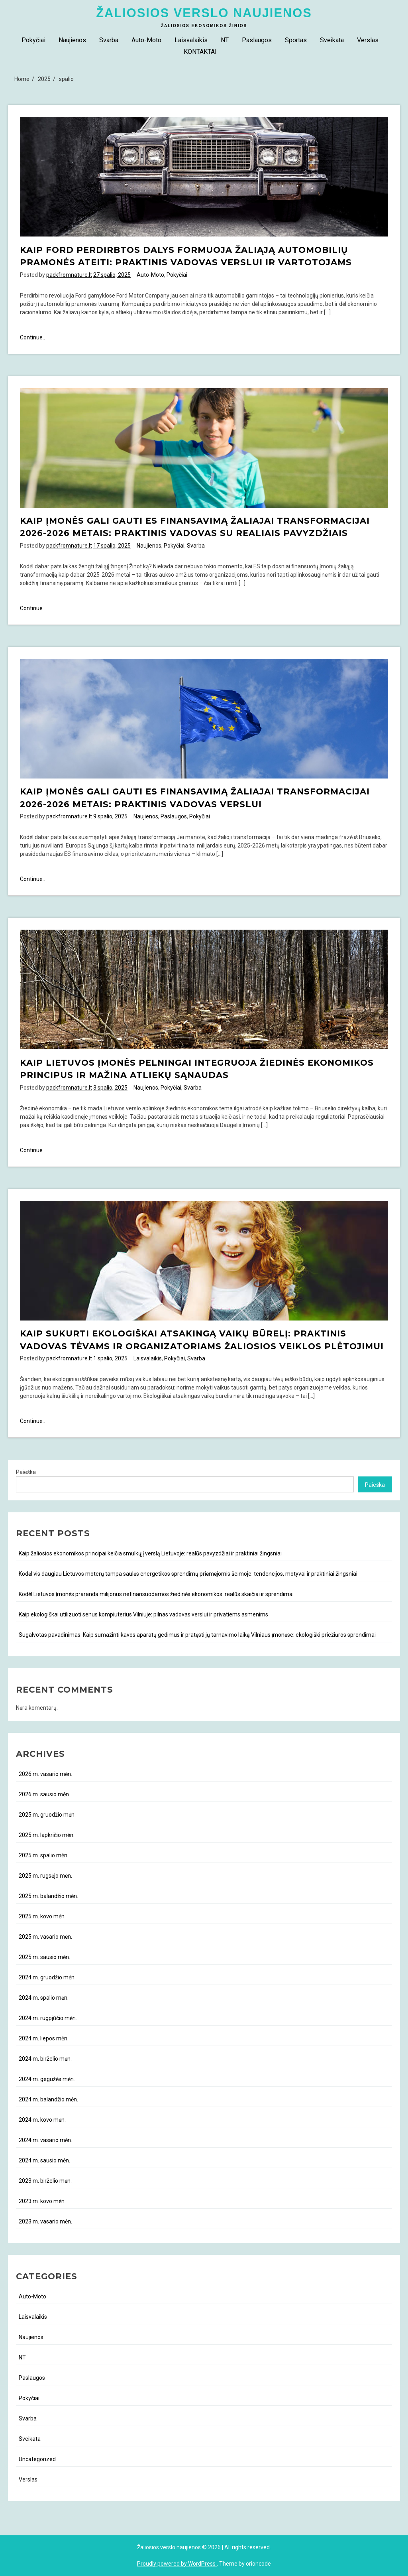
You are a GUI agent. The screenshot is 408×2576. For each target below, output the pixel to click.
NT (225, 40)
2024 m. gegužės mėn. (47, 2079)
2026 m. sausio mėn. (44, 1794)
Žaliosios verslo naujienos (204, 13)
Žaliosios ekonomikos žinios (204, 26)
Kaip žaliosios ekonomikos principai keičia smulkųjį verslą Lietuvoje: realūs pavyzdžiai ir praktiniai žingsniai (150, 1553)
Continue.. (32, 337)
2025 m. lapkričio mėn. (47, 1835)
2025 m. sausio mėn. (44, 1957)
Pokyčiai (33, 40)
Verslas (368, 40)
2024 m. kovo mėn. (42, 2120)
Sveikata (332, 40)
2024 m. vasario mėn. (45, 2140)
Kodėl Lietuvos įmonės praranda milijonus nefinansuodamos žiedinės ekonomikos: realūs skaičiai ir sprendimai (156, 1594)
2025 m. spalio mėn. (44, 1855)
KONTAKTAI (200, 51)
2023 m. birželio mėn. (45, 2181)
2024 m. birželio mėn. (45, 2059)
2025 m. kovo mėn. (42, 1916)
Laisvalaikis (191, 40)
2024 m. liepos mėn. (44, 2038)
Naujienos (72, 40)
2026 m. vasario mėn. (45, 1774)
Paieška (26, 1472)
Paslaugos (257, 40)
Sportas (296, 40)
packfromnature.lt (69, 275)
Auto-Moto (146, 40)
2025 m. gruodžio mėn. (47, 1814)
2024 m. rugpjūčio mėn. (48, 2018)
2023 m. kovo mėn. (42, 2201)
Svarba (108, 40)
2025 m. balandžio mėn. (48, 1896)
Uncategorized (37, 2459)
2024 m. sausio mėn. (44, 2160)
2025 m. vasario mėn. (45, 1936)
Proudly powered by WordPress (177, 2563)
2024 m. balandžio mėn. (48, 2099)
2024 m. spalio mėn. (44, 1998)
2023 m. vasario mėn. (45, 2221)
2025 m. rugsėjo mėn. (45, 1875)
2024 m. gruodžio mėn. (47, 1977)
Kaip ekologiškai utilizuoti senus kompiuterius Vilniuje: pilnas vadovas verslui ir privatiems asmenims (143, 1614)
